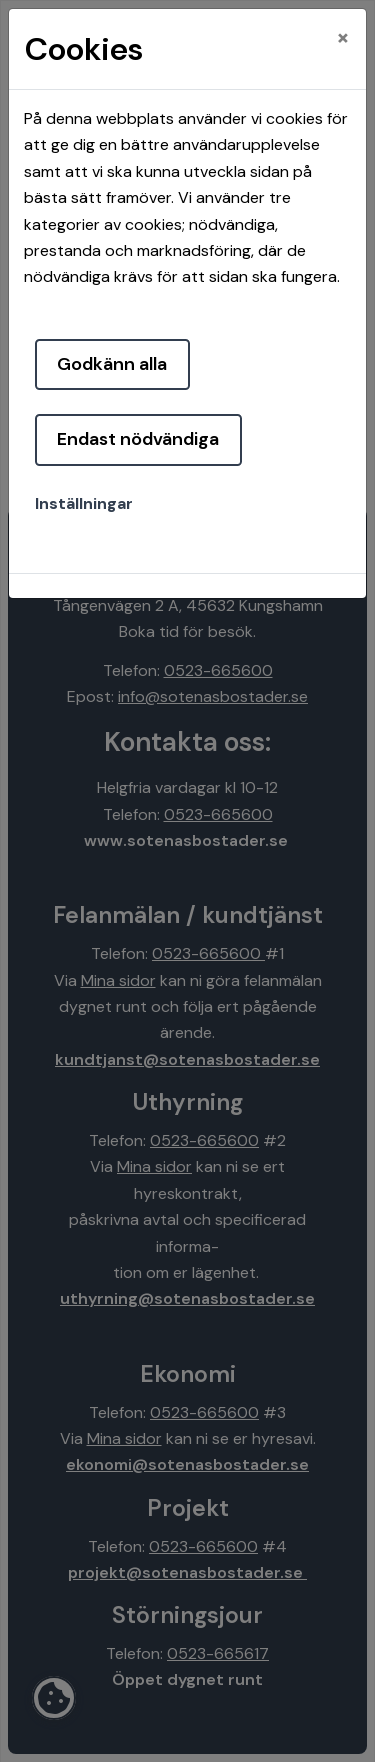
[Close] (343, 37)
